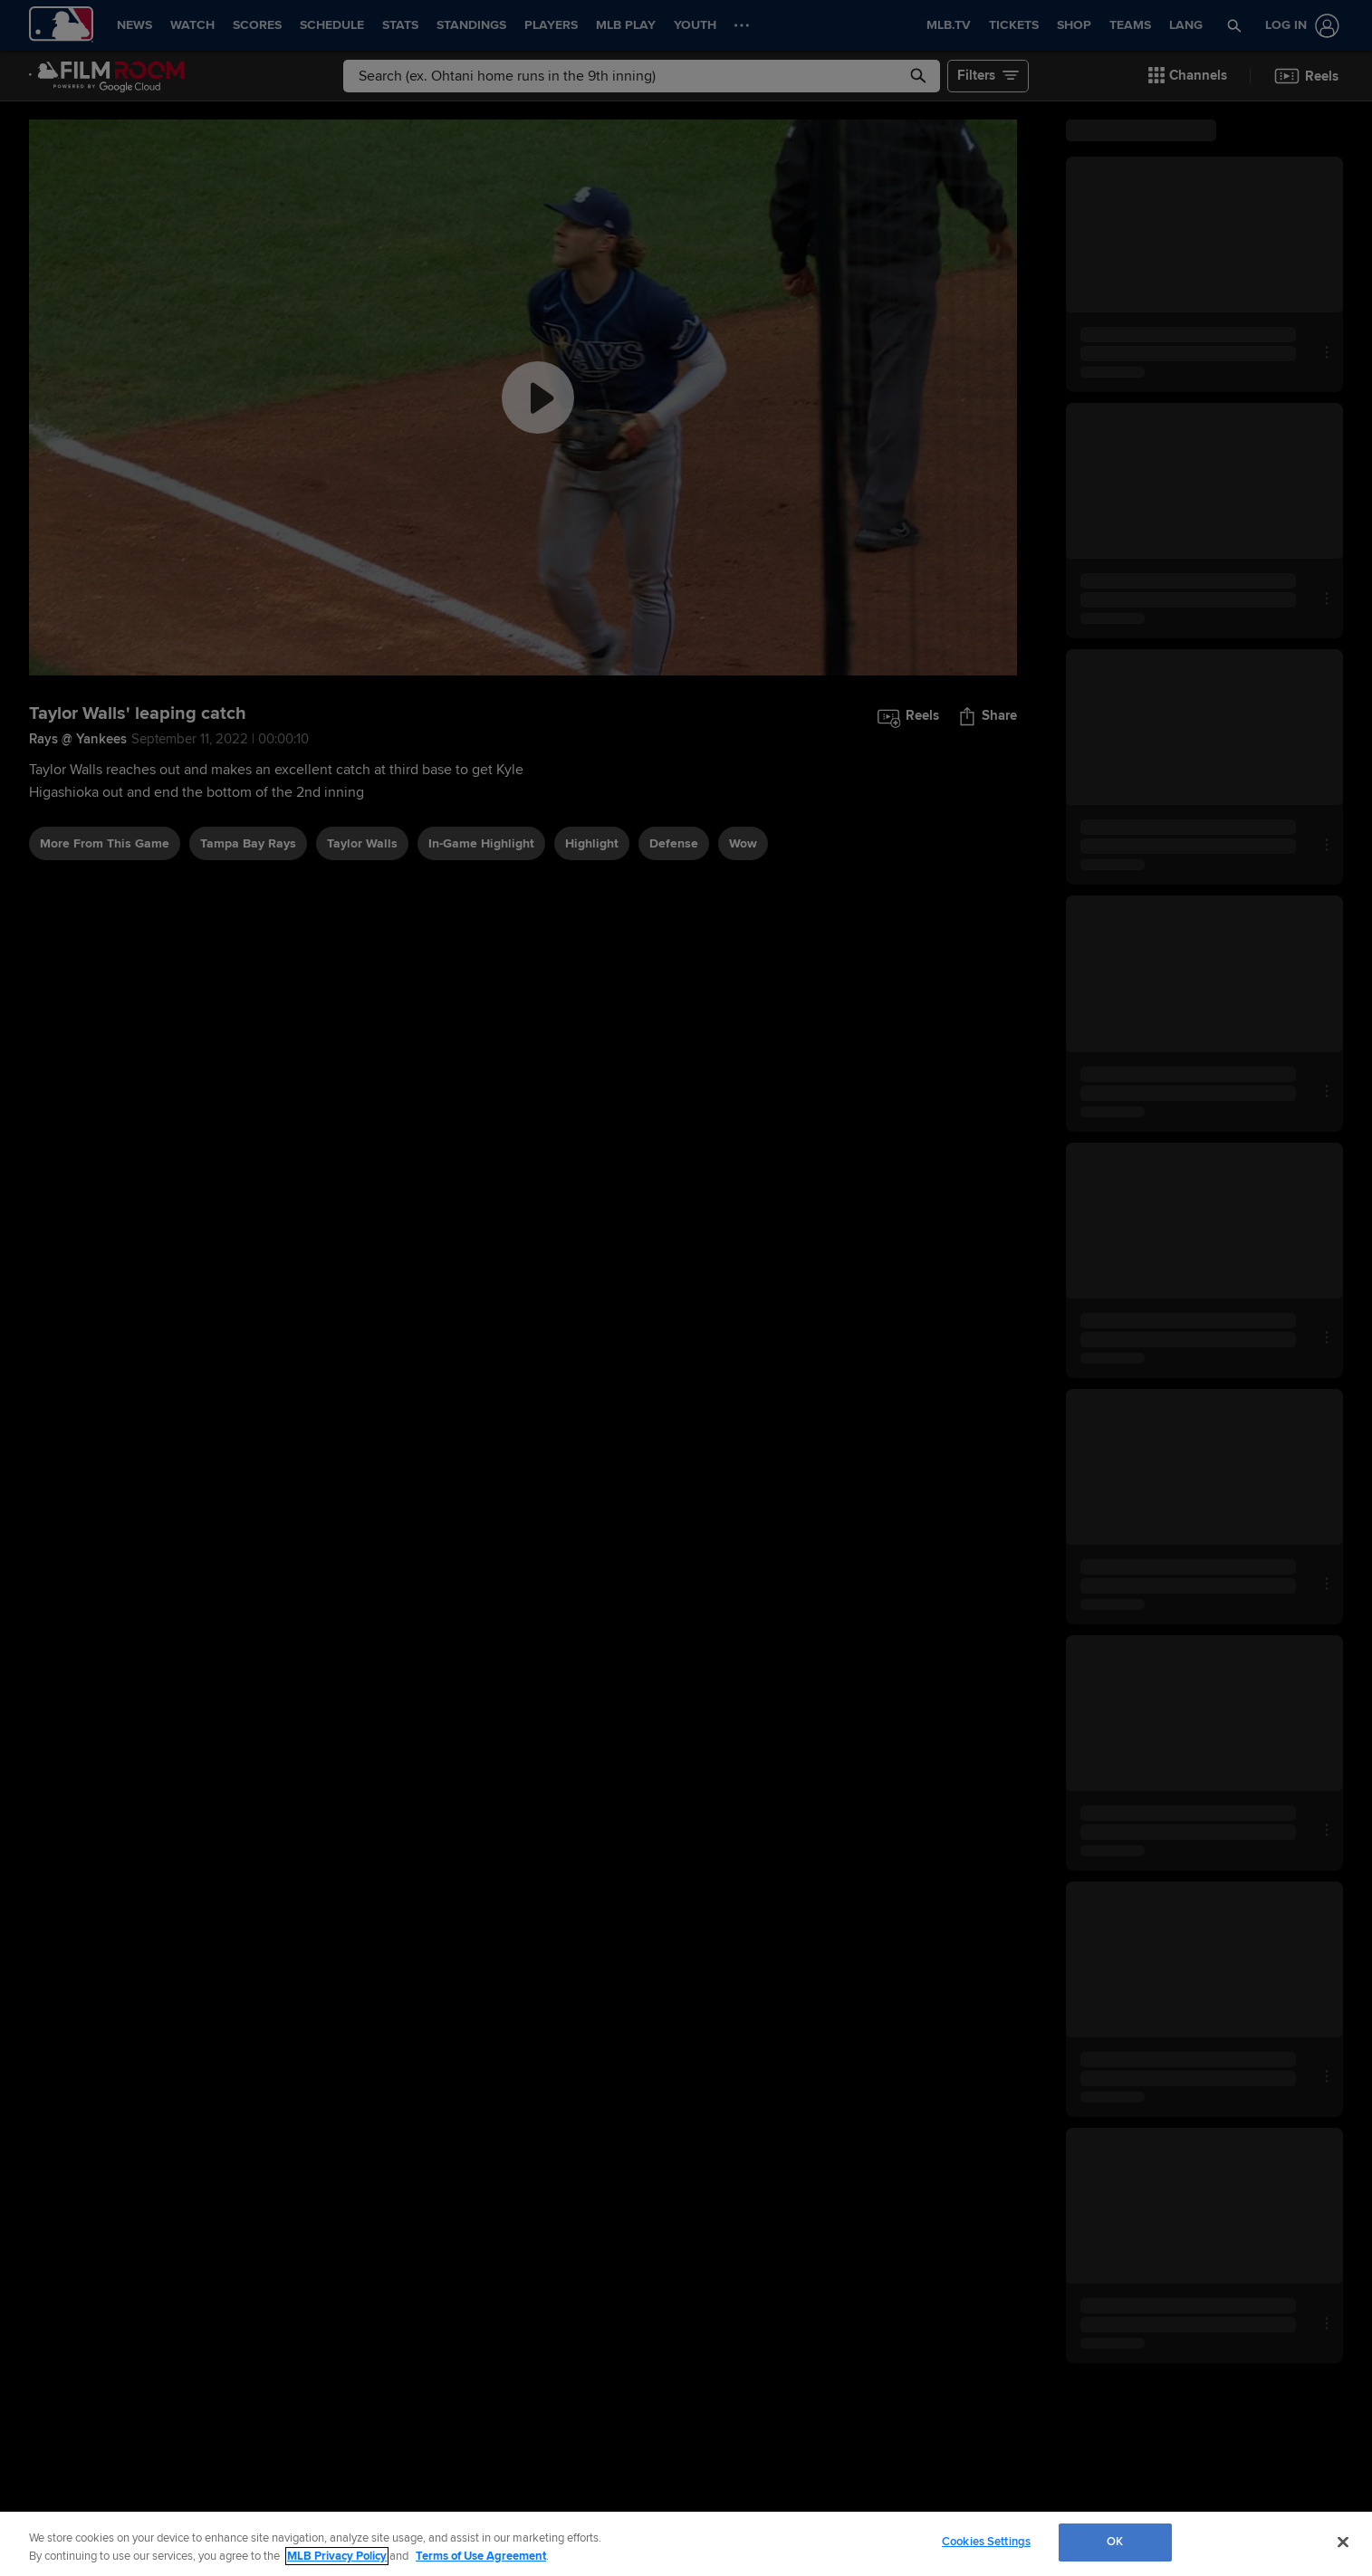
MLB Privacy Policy (337, 2556)
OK (1115, 2541)
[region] (686, 2544)
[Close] (1343, 2542)
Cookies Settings (986, 2541)
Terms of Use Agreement (481, 2556)
